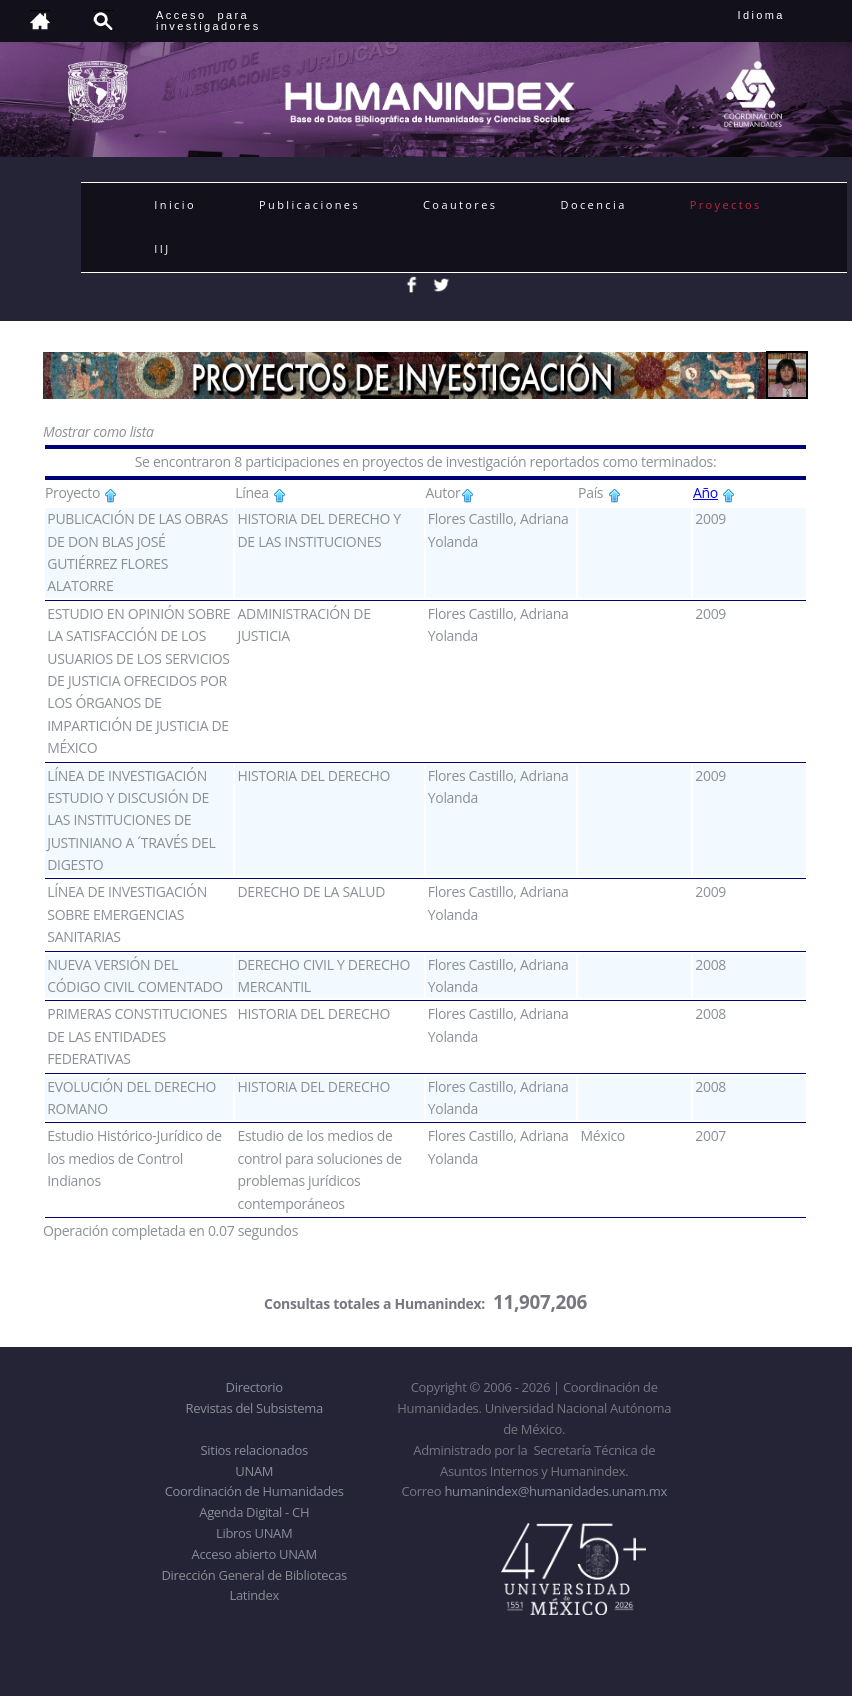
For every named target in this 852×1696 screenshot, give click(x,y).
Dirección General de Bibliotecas (253, 1575)
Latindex (254, 1595)
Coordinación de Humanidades (254, 1491)
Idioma (785, 15)
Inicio (175, 204)
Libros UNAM (254, 1533)
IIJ (162, 248)
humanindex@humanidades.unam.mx (555, 1491)
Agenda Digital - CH (254, 1512)
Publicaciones (309, 204)
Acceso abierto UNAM (254, 1554)
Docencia (594, 204)
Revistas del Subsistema (254, 1408)
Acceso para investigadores (208, 20)
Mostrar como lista (98, 431)
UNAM (254, 1471)
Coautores (460, 204)
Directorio (254, 1387)
